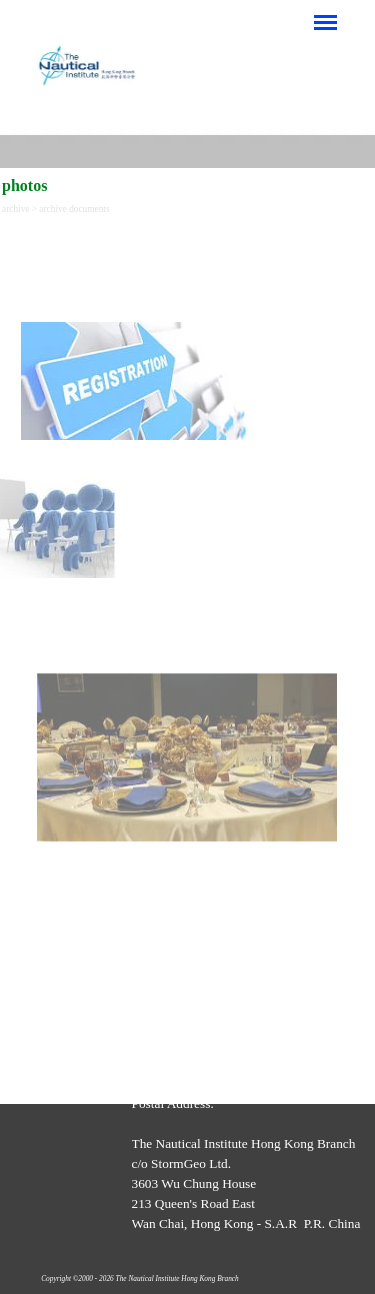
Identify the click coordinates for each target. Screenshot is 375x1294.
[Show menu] (326, 22)
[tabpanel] (187, 332)
